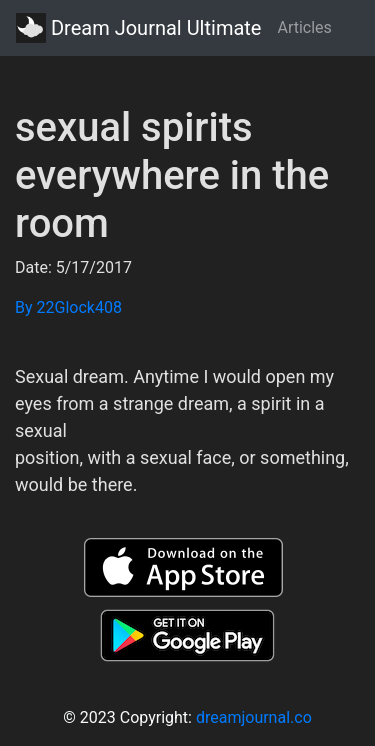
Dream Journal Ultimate (138, 28)
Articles (304, 27)
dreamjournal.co (254, 717)
